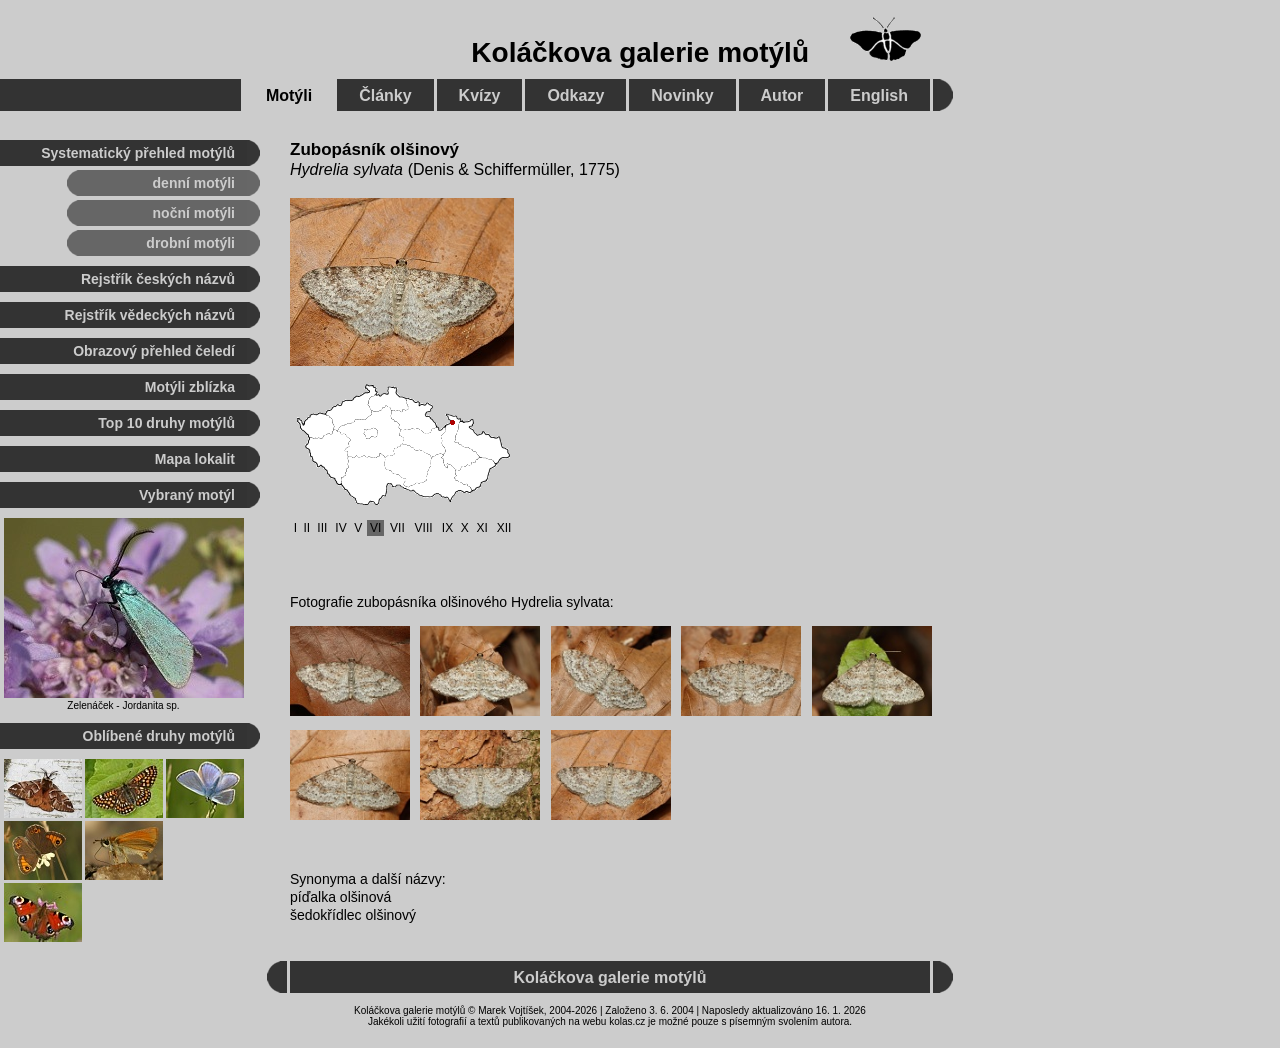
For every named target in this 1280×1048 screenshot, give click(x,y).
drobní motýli (190, 243)
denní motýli (194, 183)
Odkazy (575, 95)
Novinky (682, 95)
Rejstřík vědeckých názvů (150, 315)
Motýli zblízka (190, 387)
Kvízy (480, 95)
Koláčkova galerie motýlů (640, 52)
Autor (782, 95)
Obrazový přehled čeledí (154, 351)
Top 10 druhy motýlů (166, 423)
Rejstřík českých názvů (158, 279)
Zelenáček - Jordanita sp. (123, 705)
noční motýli (194, 213)
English (879, 95)
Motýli (289, 95)
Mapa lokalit (195, 459)
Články (385, 95)
